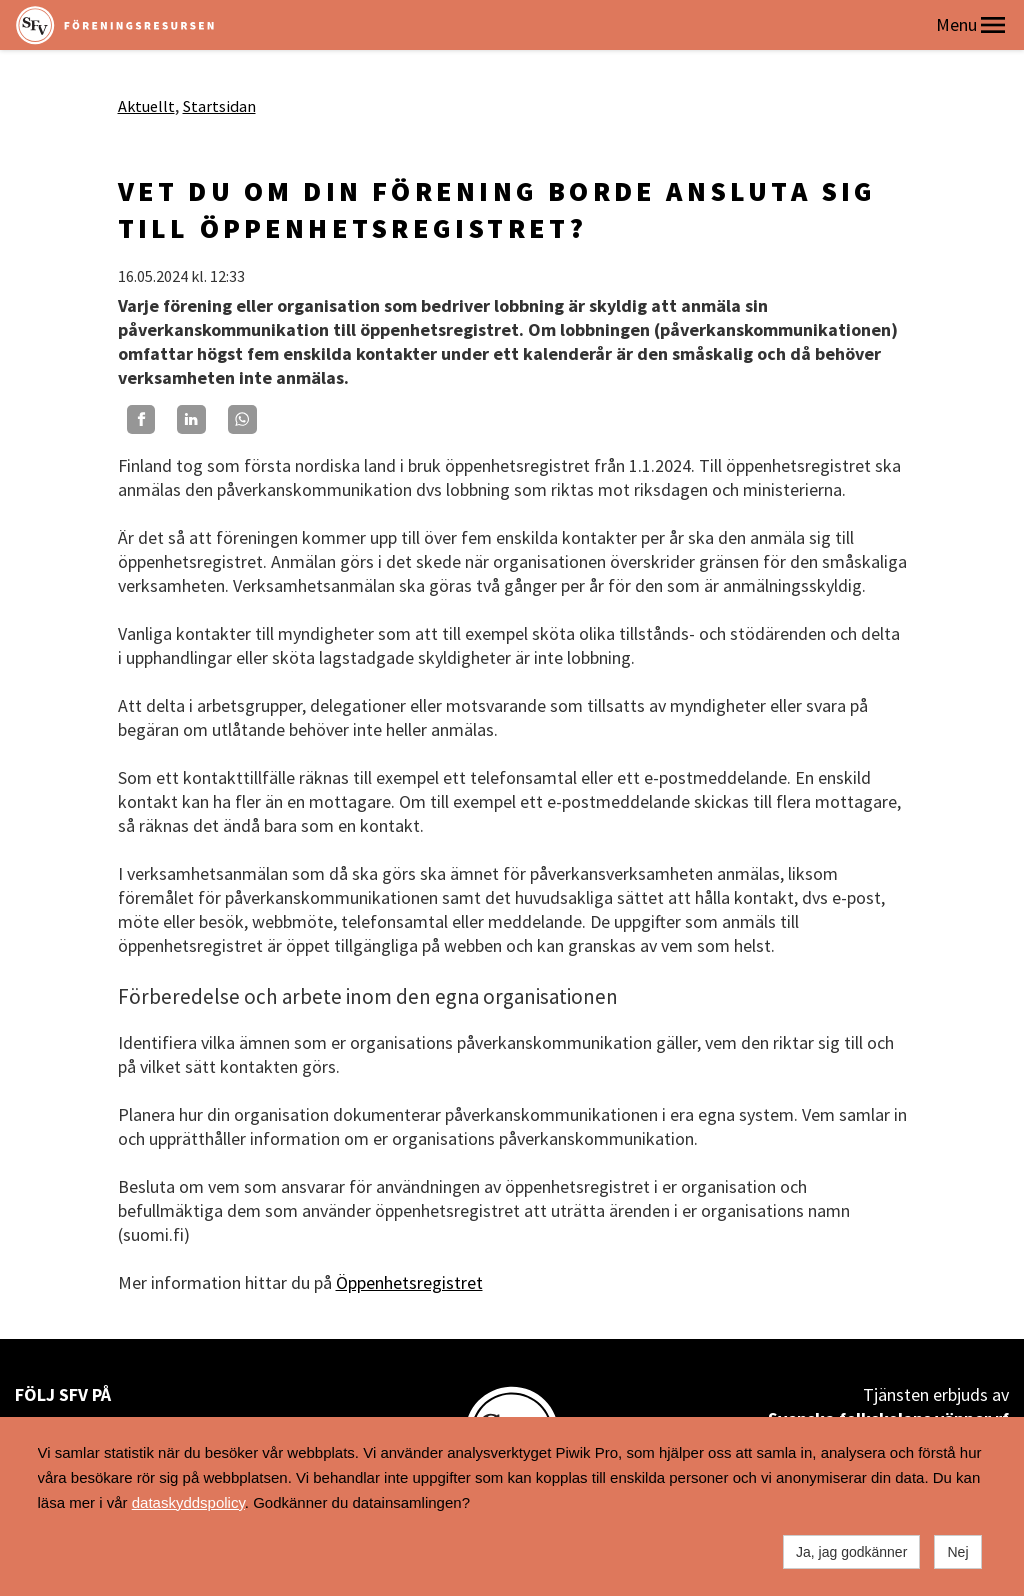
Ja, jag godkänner (851, 1552)
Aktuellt (146, 106)
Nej (957, 1552)
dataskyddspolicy (188, 1502)
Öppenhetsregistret (409, 1282)
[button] (993, 25)
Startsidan (219, 106)
